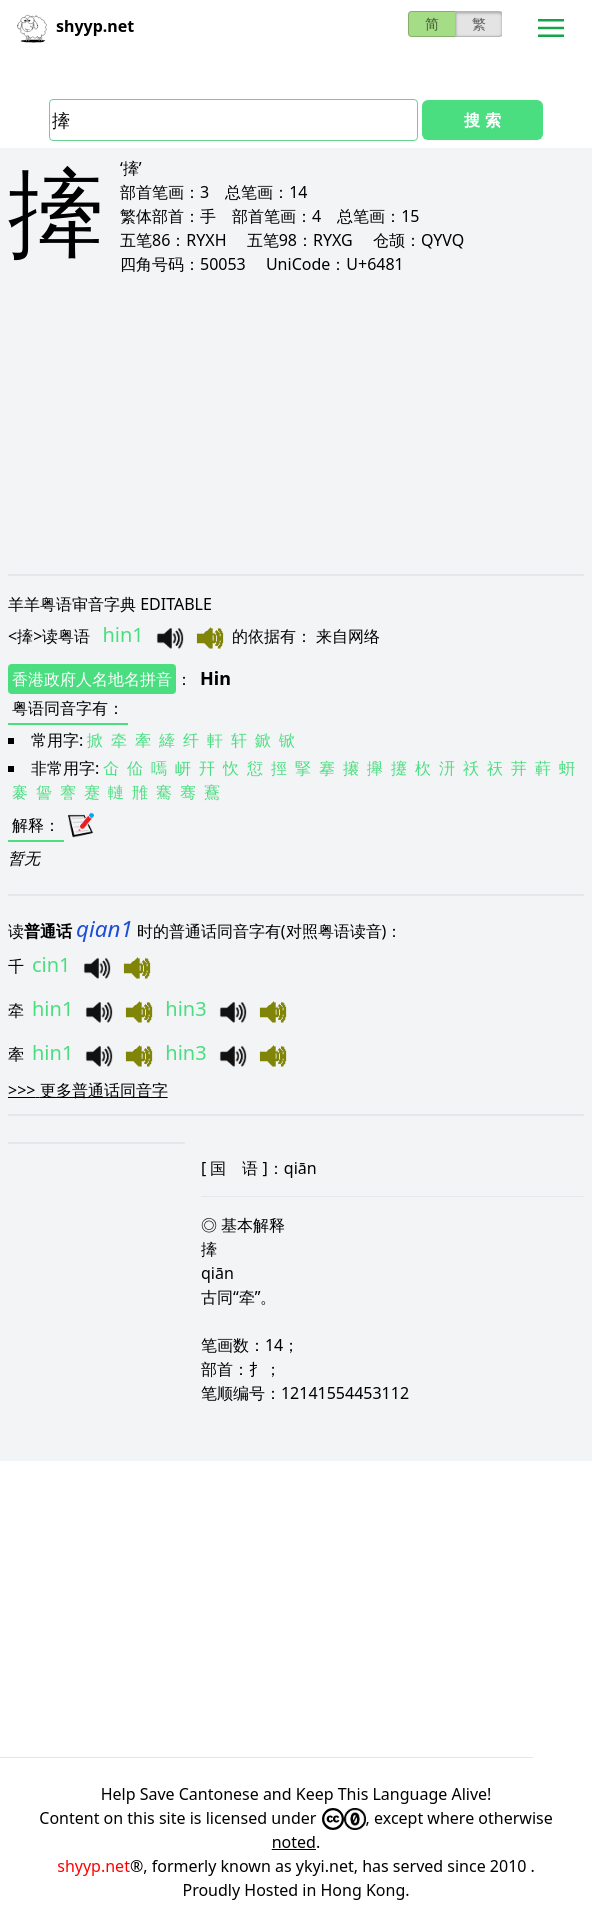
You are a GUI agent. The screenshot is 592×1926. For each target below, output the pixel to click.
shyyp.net (93, 1866)
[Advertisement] (296, 424)
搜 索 (482, 120)
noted (294, 1842)
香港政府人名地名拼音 (92, 679)
